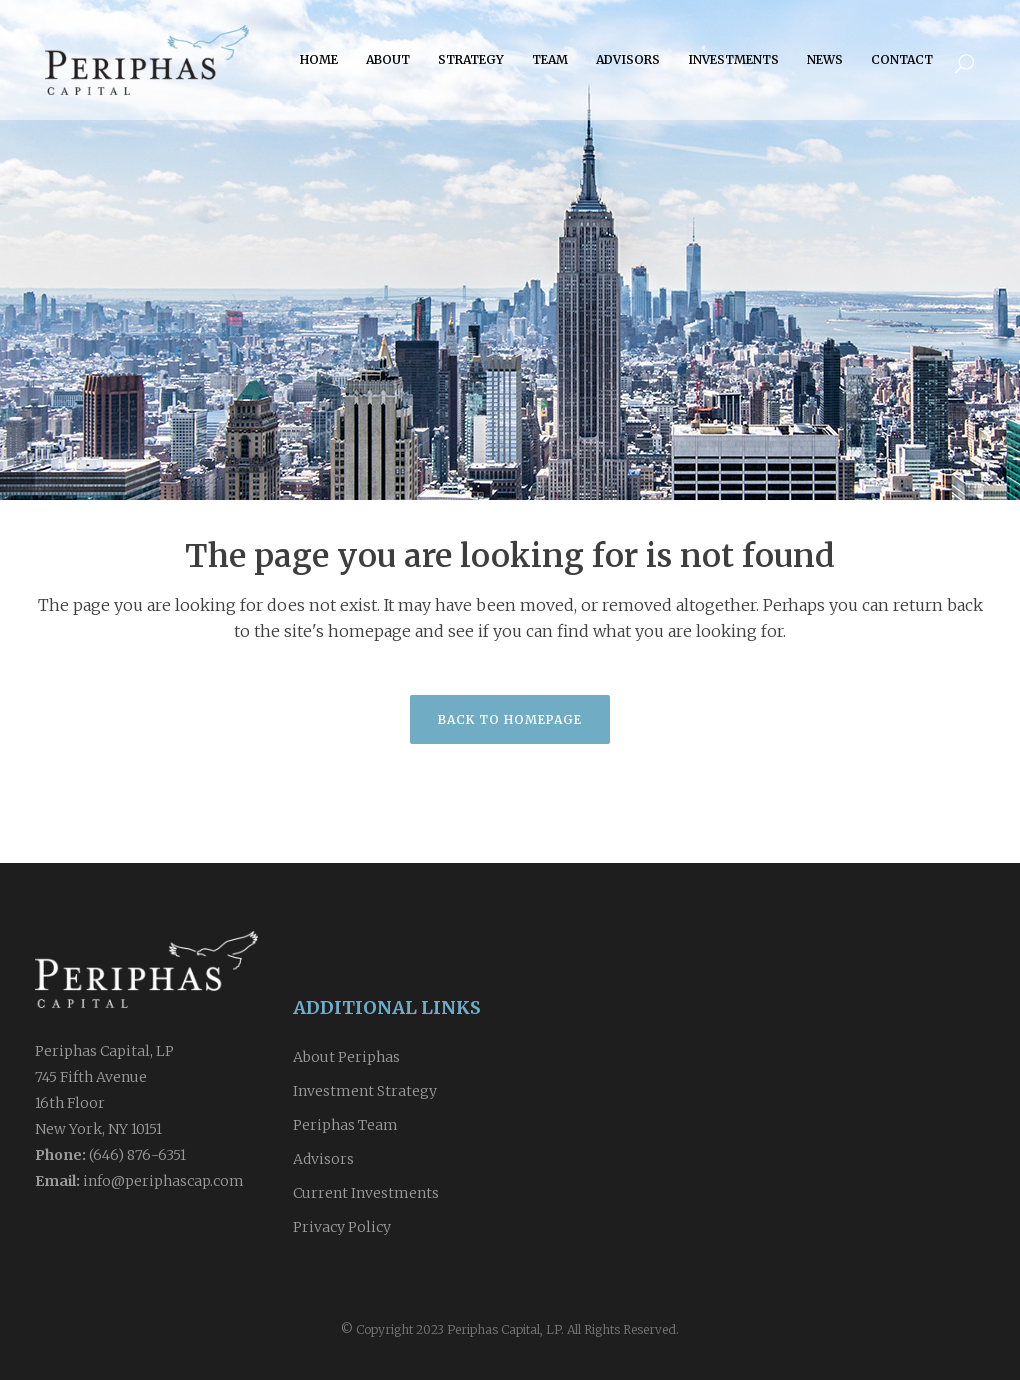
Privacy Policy (342, 1227)
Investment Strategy (365, 1091)
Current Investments (366, 1193)
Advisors (323, 1159)
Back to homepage (510, 719)
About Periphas (346, 1057)
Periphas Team (345, 1125)
